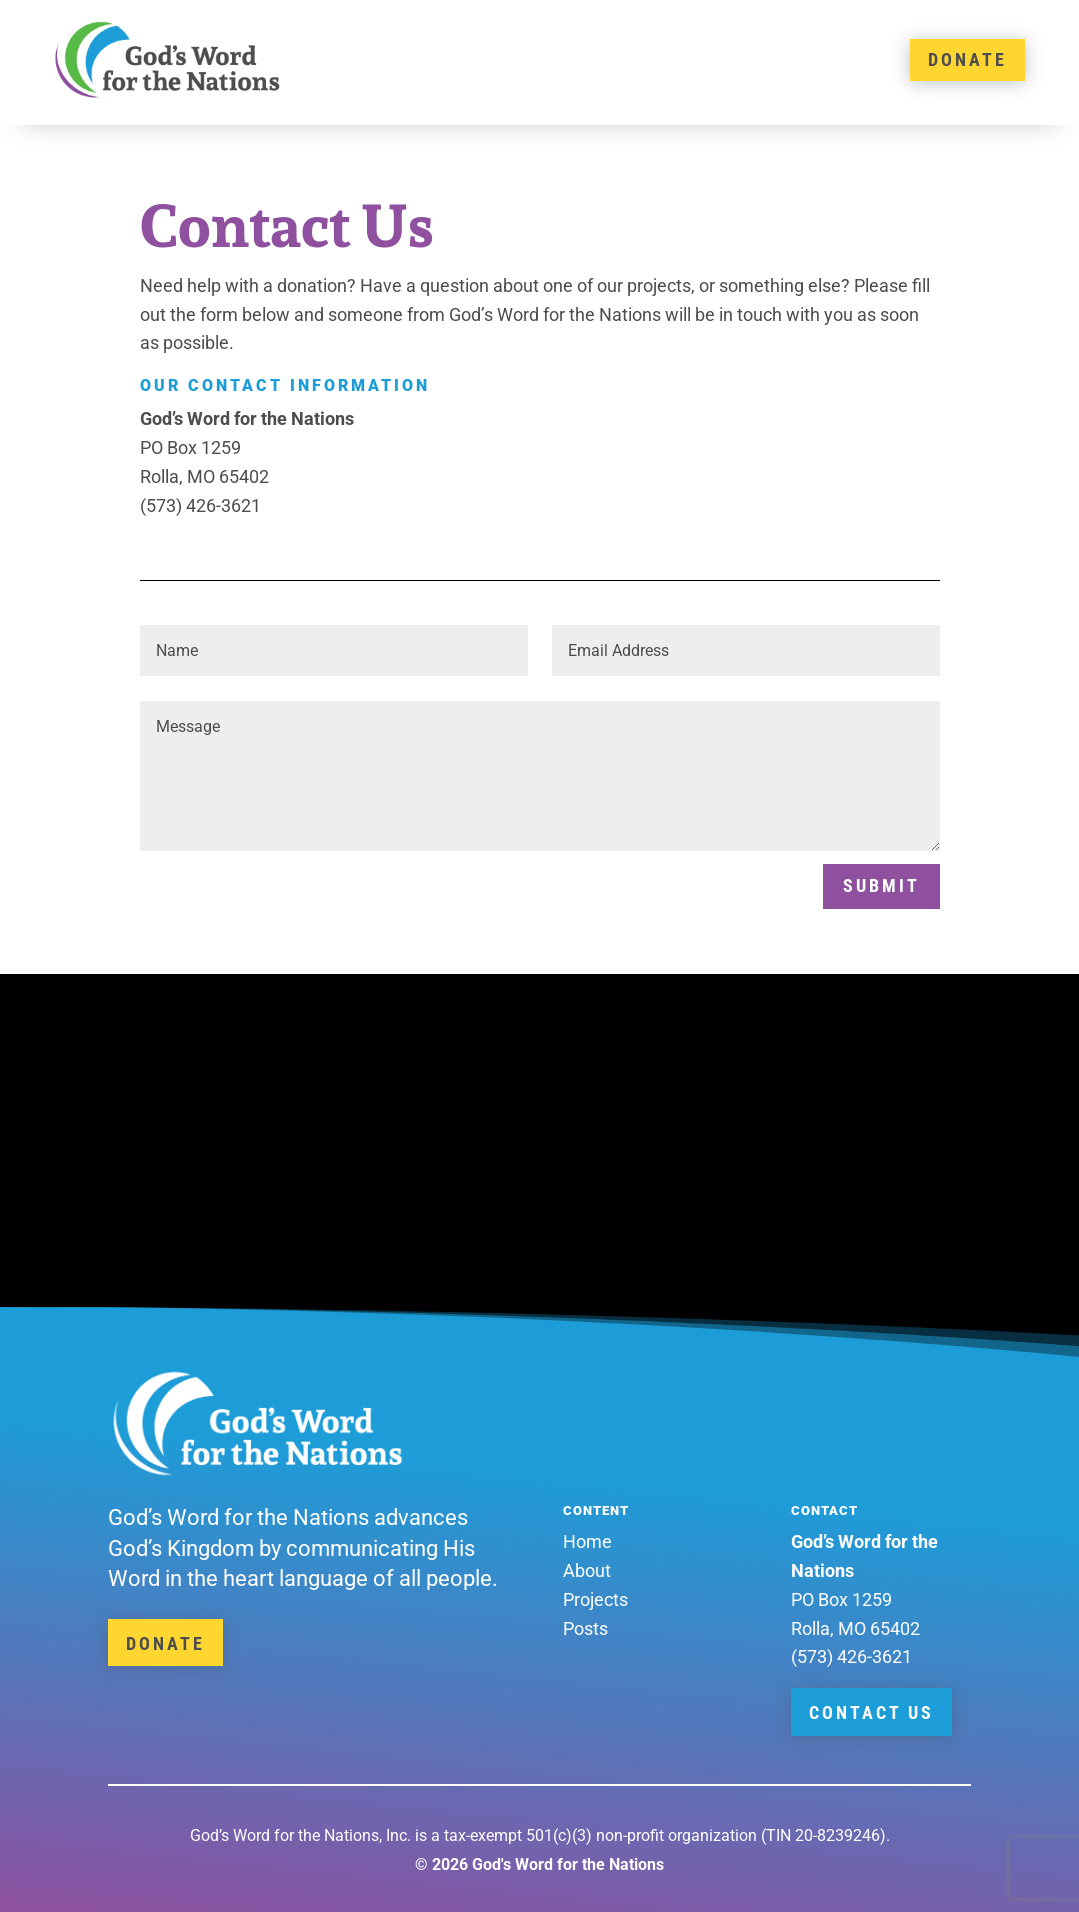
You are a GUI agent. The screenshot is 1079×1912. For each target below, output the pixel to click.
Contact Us (871, 1712)
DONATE (967, 59)
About (587, 1570)
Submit (881, 885)
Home (587, 1541)
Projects (595, 1599)
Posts (585, 1628)
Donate (165, 1643)
